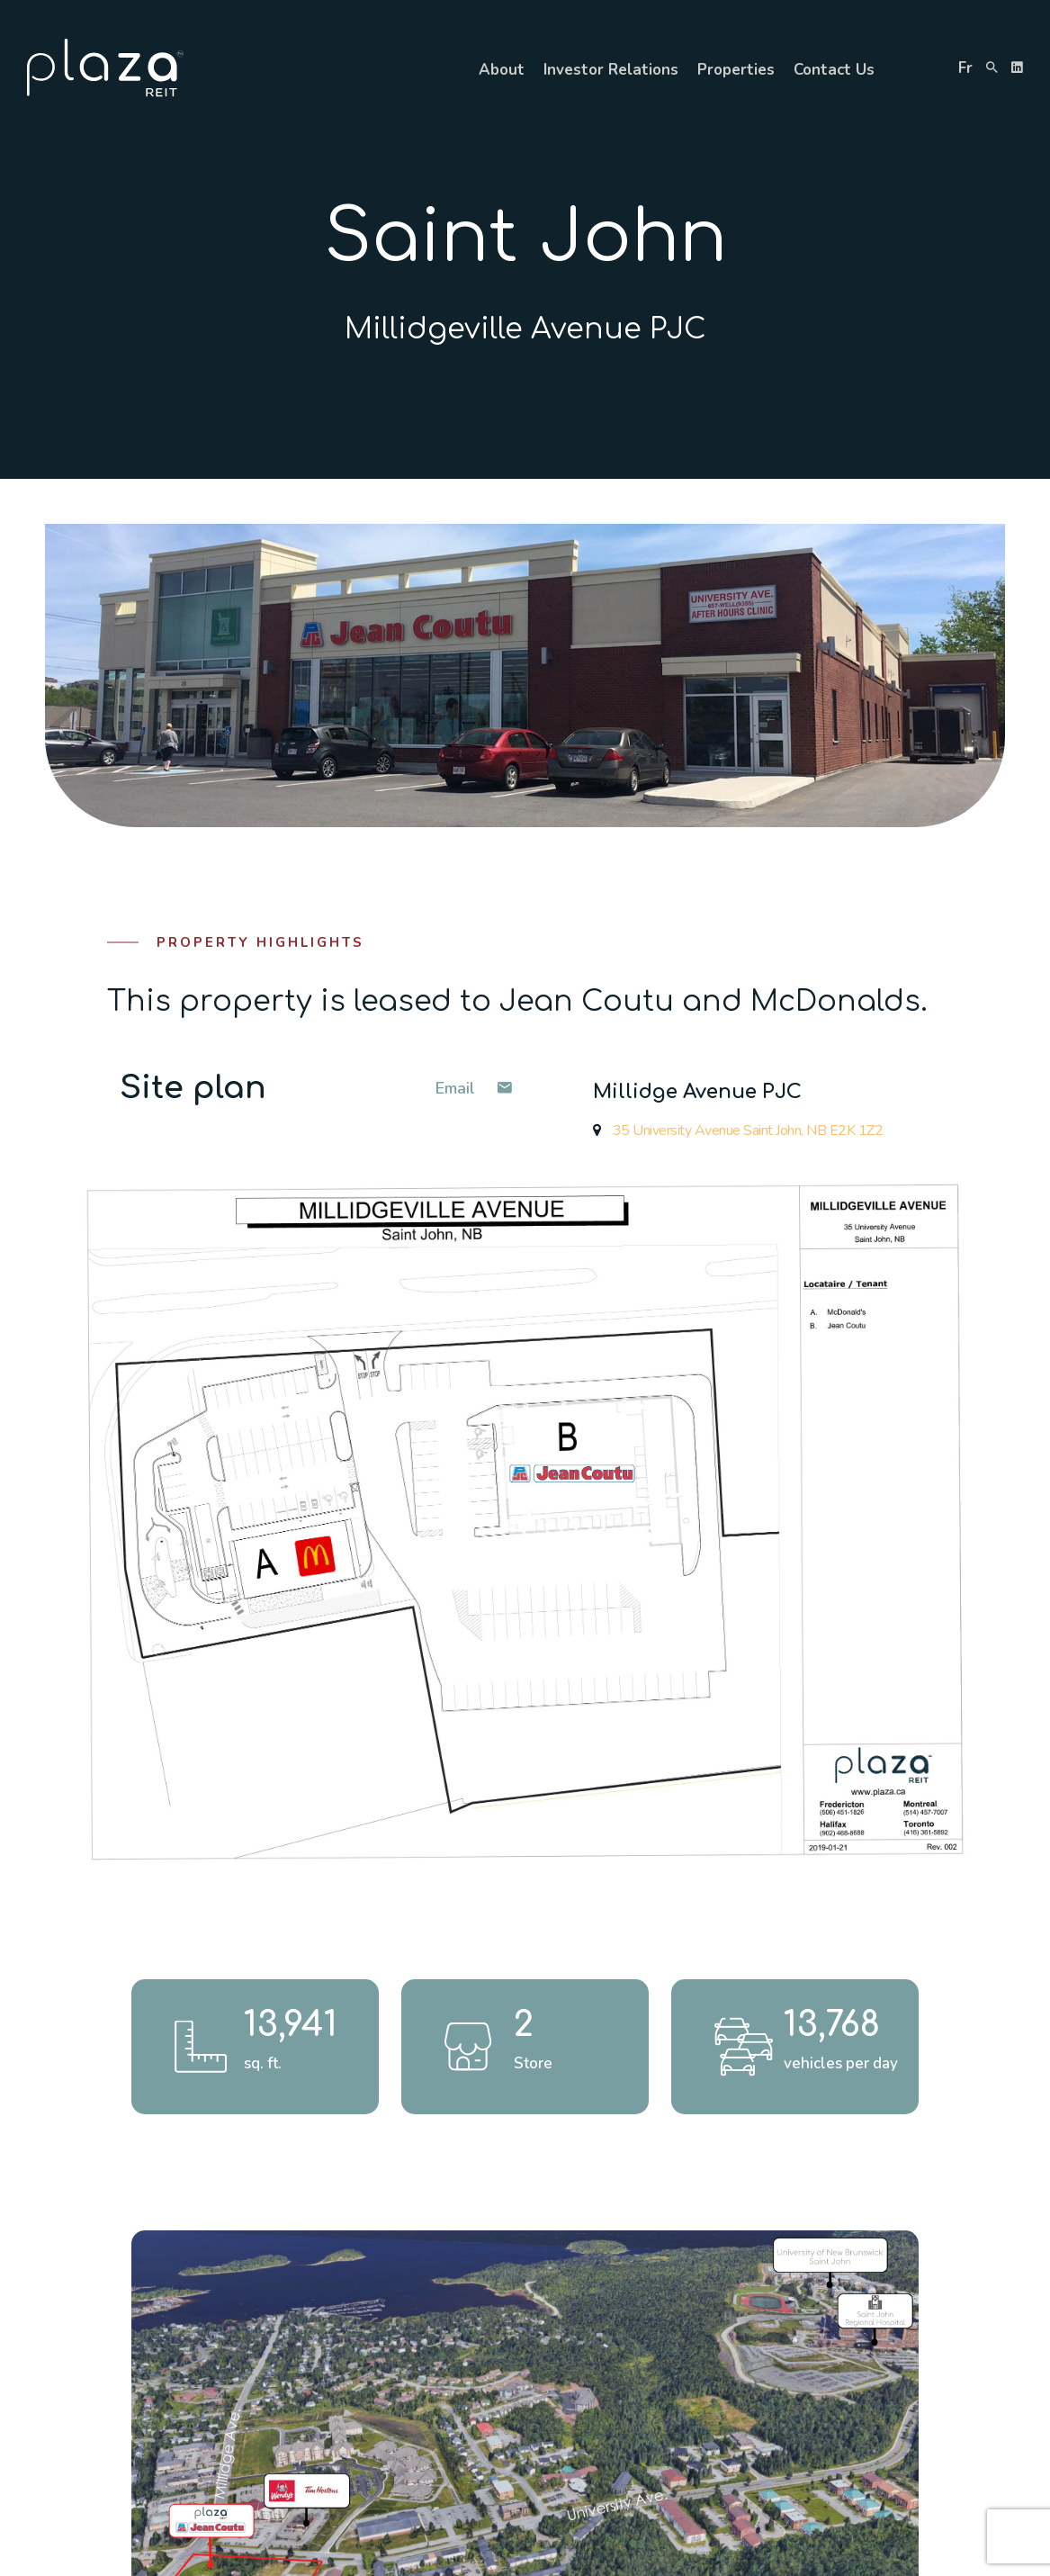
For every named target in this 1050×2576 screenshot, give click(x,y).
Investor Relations (610, 69)
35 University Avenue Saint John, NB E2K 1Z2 (738, 1130)
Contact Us (834, 69)
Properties (736, 69)
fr (965, 68)
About (502, 69)
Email (473, 1088)
